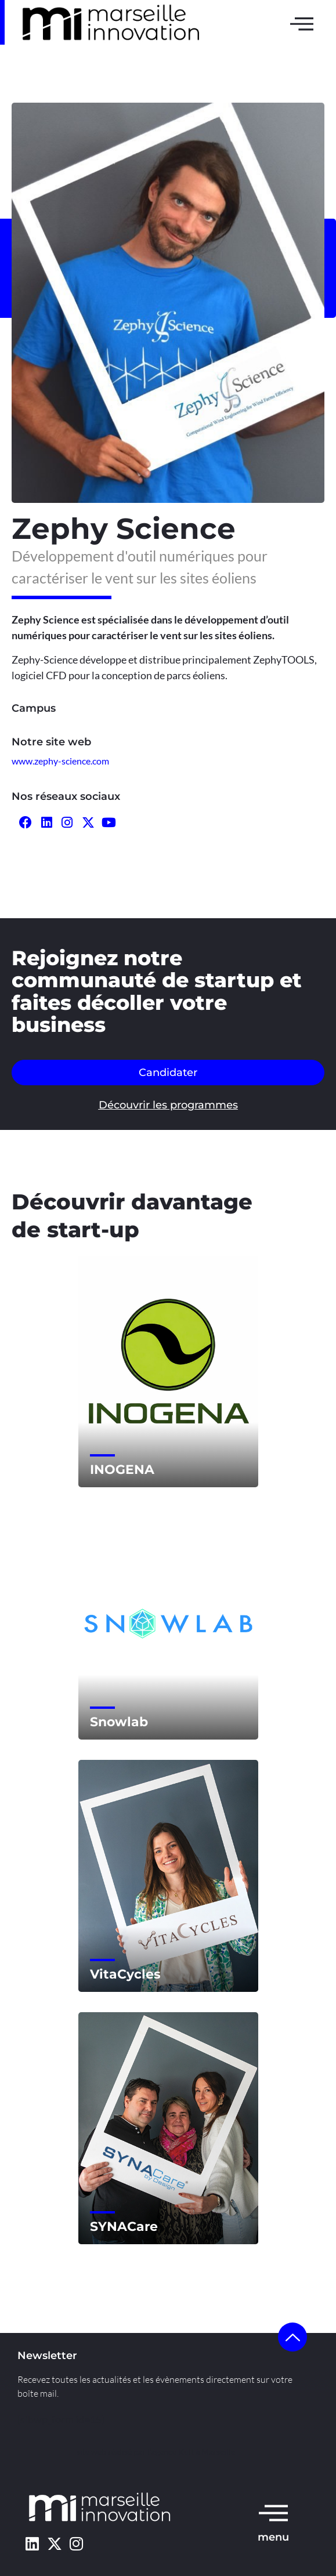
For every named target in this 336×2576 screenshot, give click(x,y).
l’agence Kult (170, 2452)
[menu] (273, 2512)
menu (273, 2537)
